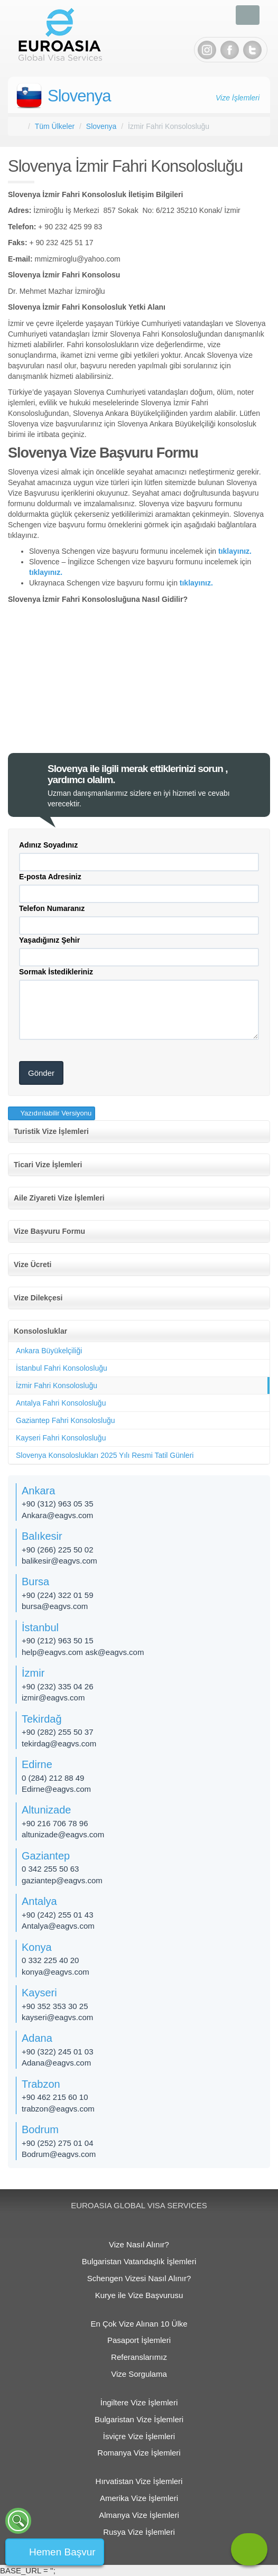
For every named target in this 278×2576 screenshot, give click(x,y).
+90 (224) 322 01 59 (58, 1595)
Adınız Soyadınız (48, 845)
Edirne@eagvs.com (56, 1788)
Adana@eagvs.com (56, 2062)
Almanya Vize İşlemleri (139, 2514)
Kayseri (39, 1992)
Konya (37, 1947)
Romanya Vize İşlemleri (138, 2452)
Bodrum (40, 2129)
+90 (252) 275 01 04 (58, 2142)
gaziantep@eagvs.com (62, 1880)
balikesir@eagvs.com (59, 1560)
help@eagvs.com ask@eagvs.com (83, 1652)
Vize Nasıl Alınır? (139, 2244)
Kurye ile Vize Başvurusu (139, 2295)
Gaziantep (46, 1856)
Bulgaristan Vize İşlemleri (139, 2419)
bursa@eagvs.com (55, 1606)
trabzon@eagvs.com (58, 2108)
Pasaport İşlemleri (139, 2340)
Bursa (35, 1581)
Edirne (37, 1764)
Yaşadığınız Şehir (49, 940)
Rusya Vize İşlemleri (139, 2531)
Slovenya (79, 96)
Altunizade (46, 1810)
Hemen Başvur (62, 2552)
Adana (37, 2038)
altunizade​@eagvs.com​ (63, 1834)
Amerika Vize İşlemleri (139, 2498)
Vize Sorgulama (139, 2373)
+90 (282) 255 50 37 (58, 1731)
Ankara (38, 1490)
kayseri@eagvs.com (57, 2017)
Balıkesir (42, 1536)
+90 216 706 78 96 (55, 1823)
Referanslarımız (139, 2356)
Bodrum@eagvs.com (59, 2154)
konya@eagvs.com (55, 1971)
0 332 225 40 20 (50, 1960)
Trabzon (41, 2084)
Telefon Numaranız (52, 908)
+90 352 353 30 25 (55, 2006)
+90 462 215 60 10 (55, 2097)
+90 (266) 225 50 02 (58, 1549)
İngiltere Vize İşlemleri (139, 2402)
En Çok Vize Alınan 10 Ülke (138, 2323)
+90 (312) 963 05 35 (58, 1503)
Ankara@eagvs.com (57, 1515)
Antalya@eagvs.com (58, 1925)
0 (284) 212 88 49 (53, 1777)
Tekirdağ (42, 1719)
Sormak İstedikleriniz (56, 972)
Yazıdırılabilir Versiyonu (54, 1113)
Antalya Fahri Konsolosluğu (61, 1403)
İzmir (33, 1673)
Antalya (39, 1901)
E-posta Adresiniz (50, 876)
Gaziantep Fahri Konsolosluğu (65, 1420)
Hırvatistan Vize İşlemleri (139, 2481)
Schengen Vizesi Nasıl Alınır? (139, 2278)
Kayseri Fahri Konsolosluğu (61, 1438)
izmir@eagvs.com (53, 1697)
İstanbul (40, 1627)
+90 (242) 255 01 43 (58, 1914)
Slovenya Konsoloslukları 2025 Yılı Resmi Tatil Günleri (104, 1455)
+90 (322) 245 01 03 (58, 2051)
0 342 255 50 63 (50, 1868)
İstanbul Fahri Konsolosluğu (61, 1368)
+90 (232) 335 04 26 (58, 1686)
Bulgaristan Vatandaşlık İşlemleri (139, 2261)
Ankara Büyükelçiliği (49, 1350)
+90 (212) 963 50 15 (58, 1640)
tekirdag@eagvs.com (59, 1743)
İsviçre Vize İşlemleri (139, 2436)
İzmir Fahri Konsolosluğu (56, 1385)
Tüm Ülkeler (55, 126)
